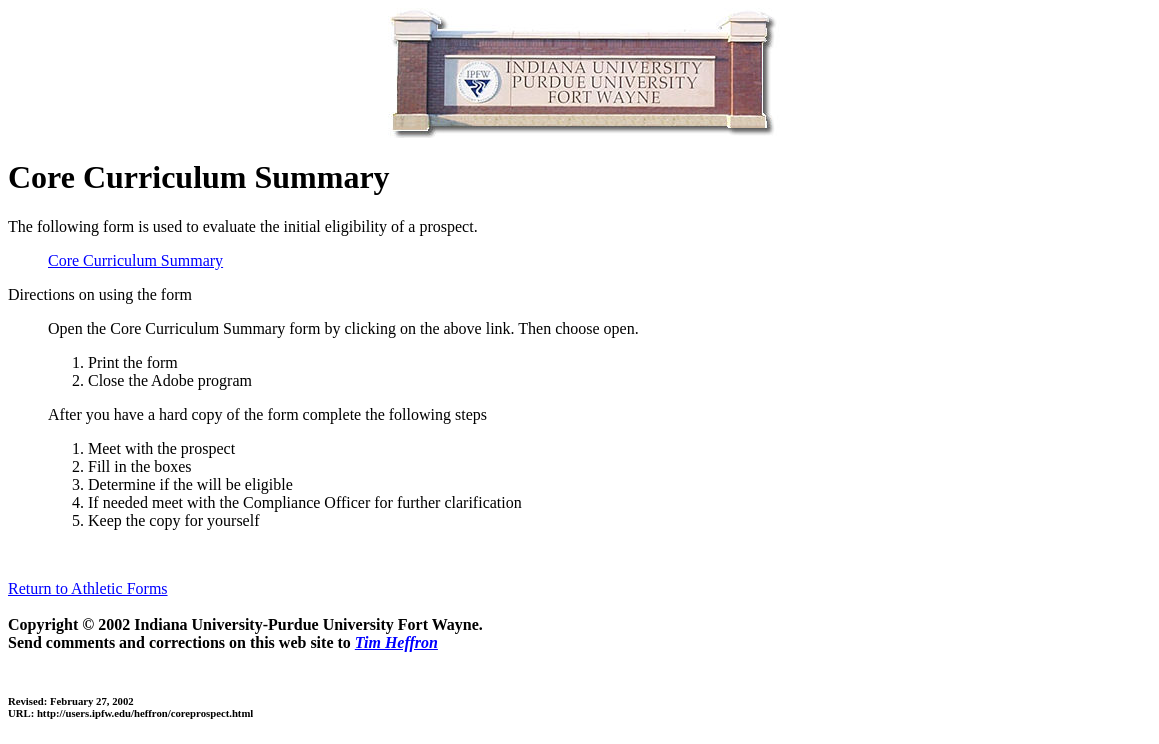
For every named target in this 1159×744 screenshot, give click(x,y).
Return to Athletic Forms (88, 588)
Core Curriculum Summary (135, 260)
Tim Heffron (396, 642)
